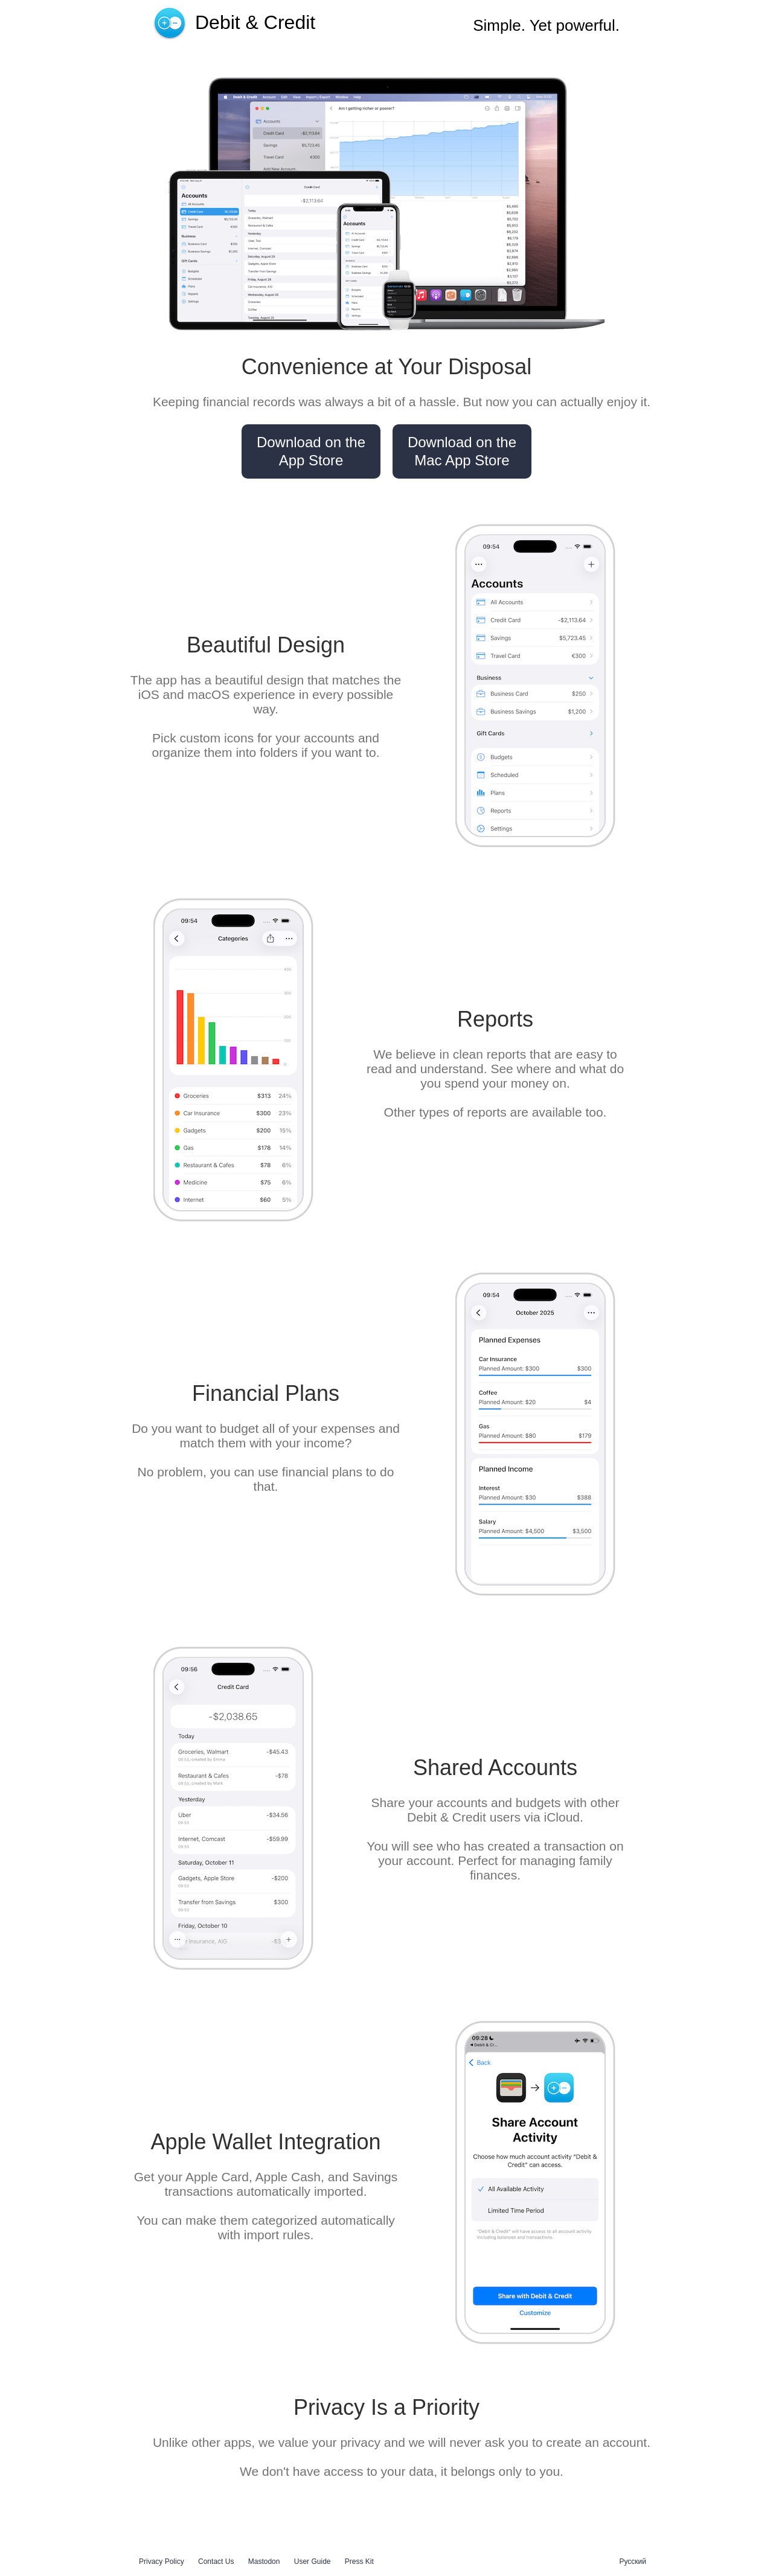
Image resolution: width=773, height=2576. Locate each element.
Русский (632, 2561)
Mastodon (264, 2561)
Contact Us (216, 2561)
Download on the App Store (311, 451)
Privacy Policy (161, 2561)
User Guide (312, 2561)
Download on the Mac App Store (462, 451)
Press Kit (359, 2561)
